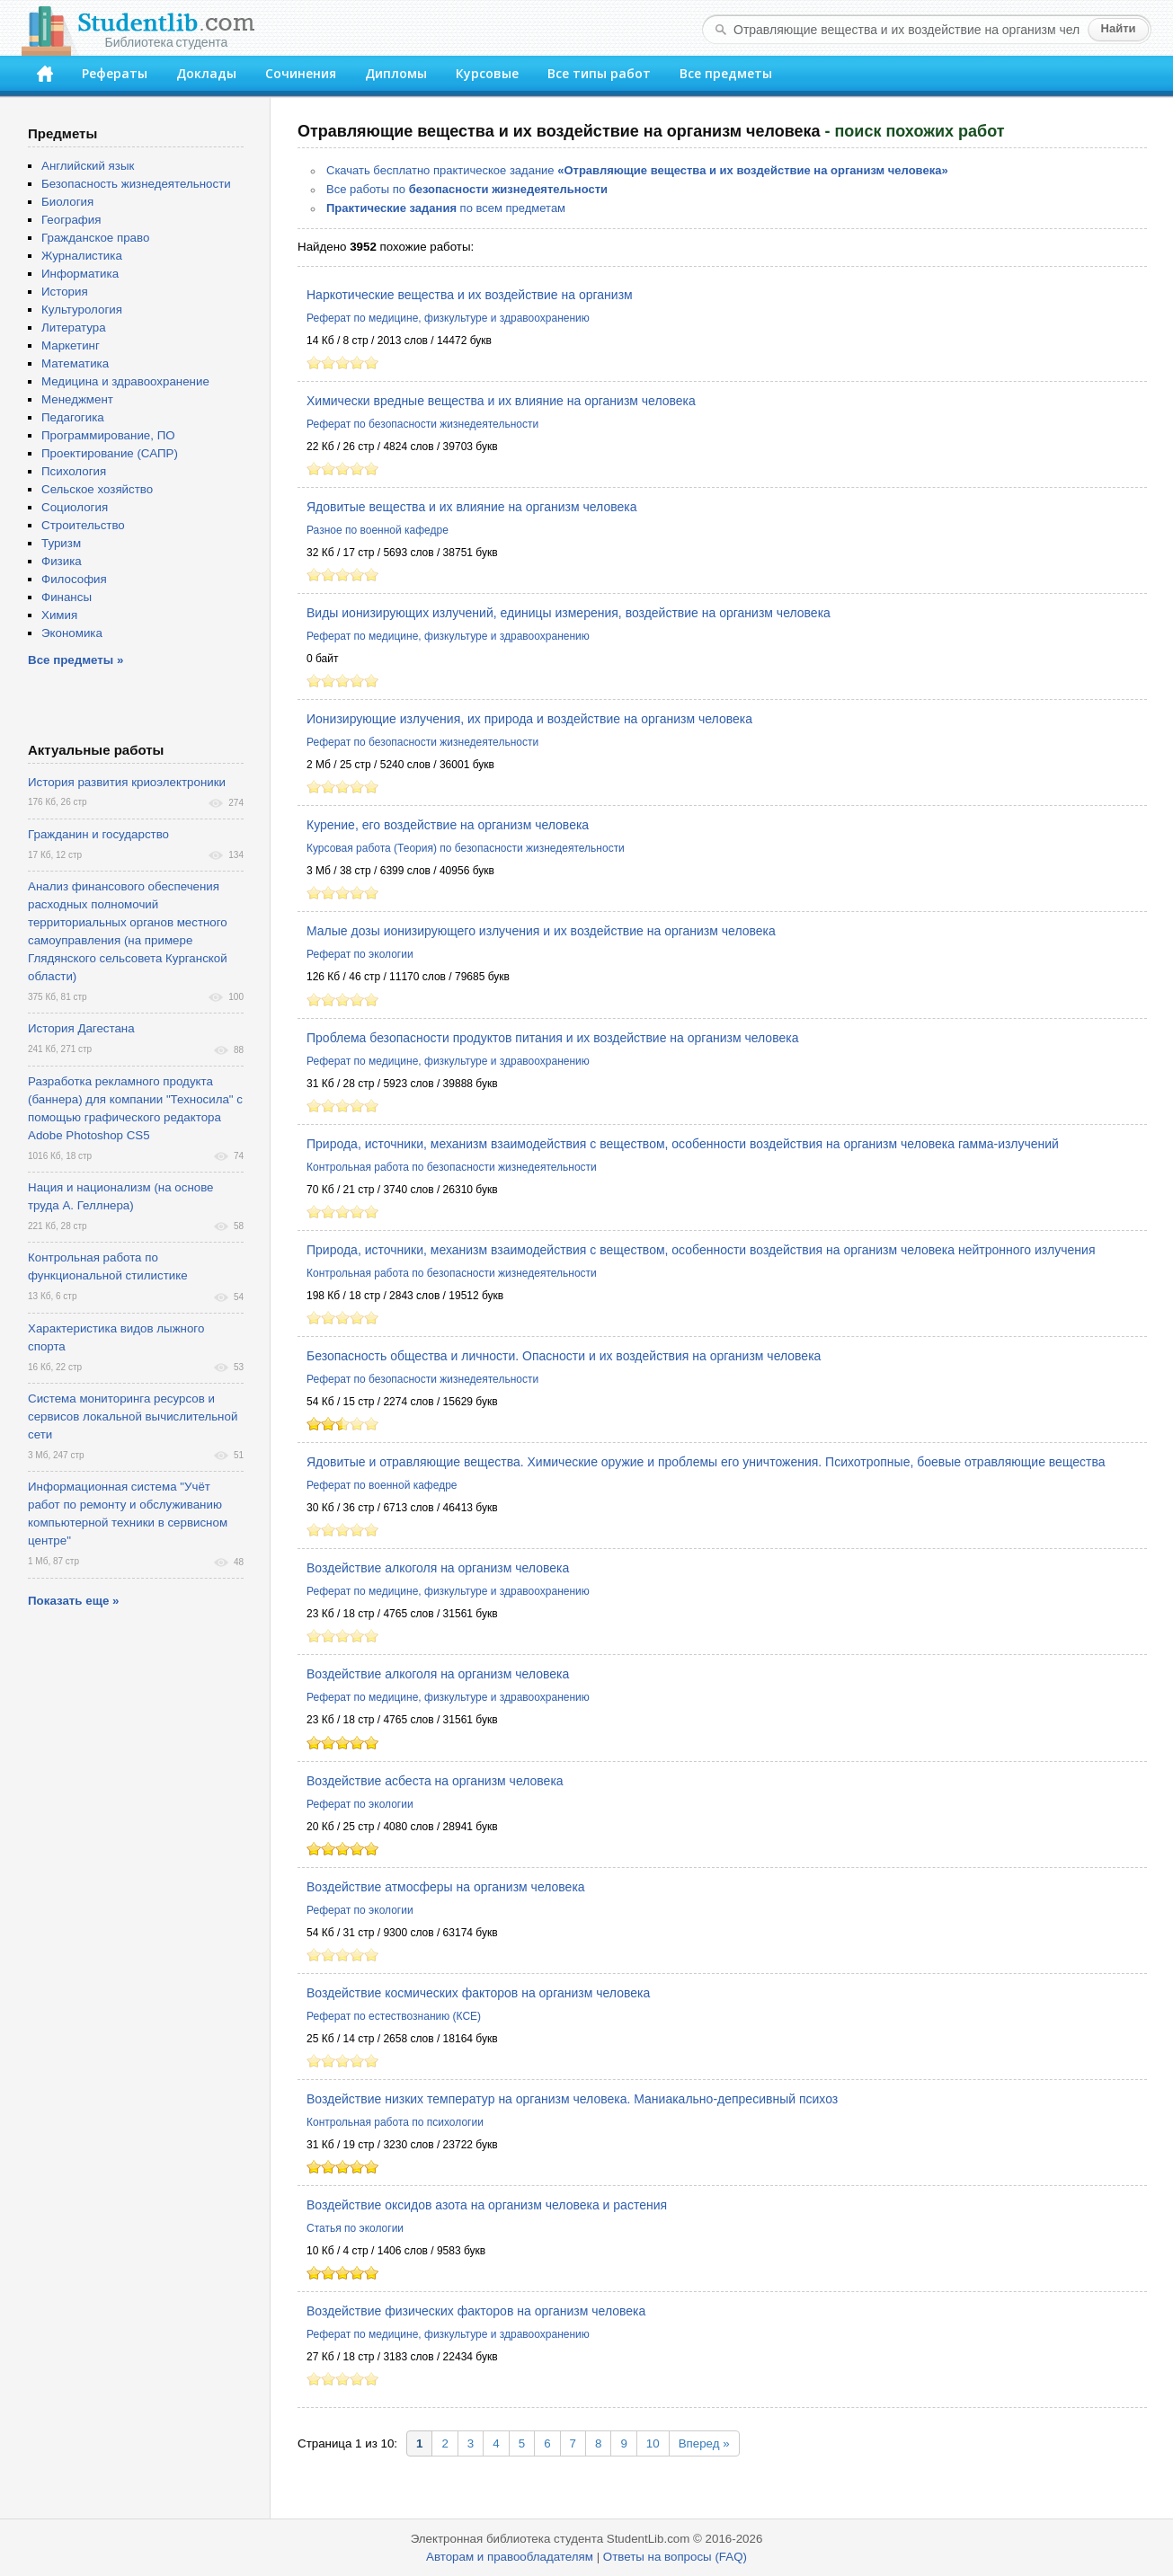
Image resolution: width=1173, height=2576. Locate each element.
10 (653, 2443)
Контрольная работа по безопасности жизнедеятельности (452, 1167)
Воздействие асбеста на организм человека (435, 1781)
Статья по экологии (355, 2228)
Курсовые (487, 73)
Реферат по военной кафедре (382, 1485)
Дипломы (396, 73)
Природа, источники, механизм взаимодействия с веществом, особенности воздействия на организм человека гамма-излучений (683, 1144)
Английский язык (87, 166)
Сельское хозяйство (97, 489)
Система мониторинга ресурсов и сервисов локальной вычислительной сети (132, 1416)
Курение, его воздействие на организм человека (448, 825)
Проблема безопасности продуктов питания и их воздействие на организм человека (552, 1038)
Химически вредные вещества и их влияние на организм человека (501, 401)
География (71, 219)
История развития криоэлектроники (127, 782)
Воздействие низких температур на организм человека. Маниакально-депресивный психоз (572, 2099)
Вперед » (704, 2443)
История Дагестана (81, 1028)
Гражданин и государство (98, 834)
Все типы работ (599, 73)
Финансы (66, 597)
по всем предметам (445, 208)
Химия (59, 615)
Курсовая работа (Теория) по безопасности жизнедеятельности (466, 848)
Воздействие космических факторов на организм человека (478, 1993)
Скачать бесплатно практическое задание (637, 170)
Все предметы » (75, 660)
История (64, 291)
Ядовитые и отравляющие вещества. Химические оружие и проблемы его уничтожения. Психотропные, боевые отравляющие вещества (706, 1462)
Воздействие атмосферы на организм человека (446, 1887)
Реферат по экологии (360, 954)
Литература (73, 327)
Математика (75, 363)
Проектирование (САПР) (109, 453)
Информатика (80, 273)
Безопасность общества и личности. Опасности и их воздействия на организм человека (564, 1356)
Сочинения (300, 73)
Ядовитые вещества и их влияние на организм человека (471, 507)
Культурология (81, 309)
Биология (67, 201)
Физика (61, 561)
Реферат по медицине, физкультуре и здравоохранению (448, 318)
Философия (74, 579)
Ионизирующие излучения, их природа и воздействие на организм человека (529, 719)
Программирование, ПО (108, 435)
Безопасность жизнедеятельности (136, 183)
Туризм (61, 543)
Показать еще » (73, 1600)
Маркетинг (70, 345)
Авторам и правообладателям (509, 2556)
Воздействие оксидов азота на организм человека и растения (487, 2205)
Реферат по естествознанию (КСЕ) (394, 2016)
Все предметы (726, 73)
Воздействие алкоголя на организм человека (438, 1568)
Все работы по (467, 189)
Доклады (206, 73)
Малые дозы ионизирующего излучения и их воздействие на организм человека (541, 931)
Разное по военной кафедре (378, 530)
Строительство (83, 525)
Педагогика (72, 417)
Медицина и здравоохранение (125, 381)
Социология (74, 507)
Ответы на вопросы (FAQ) (675, 2556)
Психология (73, 471)
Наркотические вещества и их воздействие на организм (470, 295)
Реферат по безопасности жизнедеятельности (422, 424)
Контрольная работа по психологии (395, 2122)
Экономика (71, 633)
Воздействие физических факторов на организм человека (476, 2311)
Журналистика (81, 255)
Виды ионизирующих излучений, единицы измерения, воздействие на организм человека (569, 613)
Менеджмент (77, 399)
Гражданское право (95, 237)
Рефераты (114, 73)
